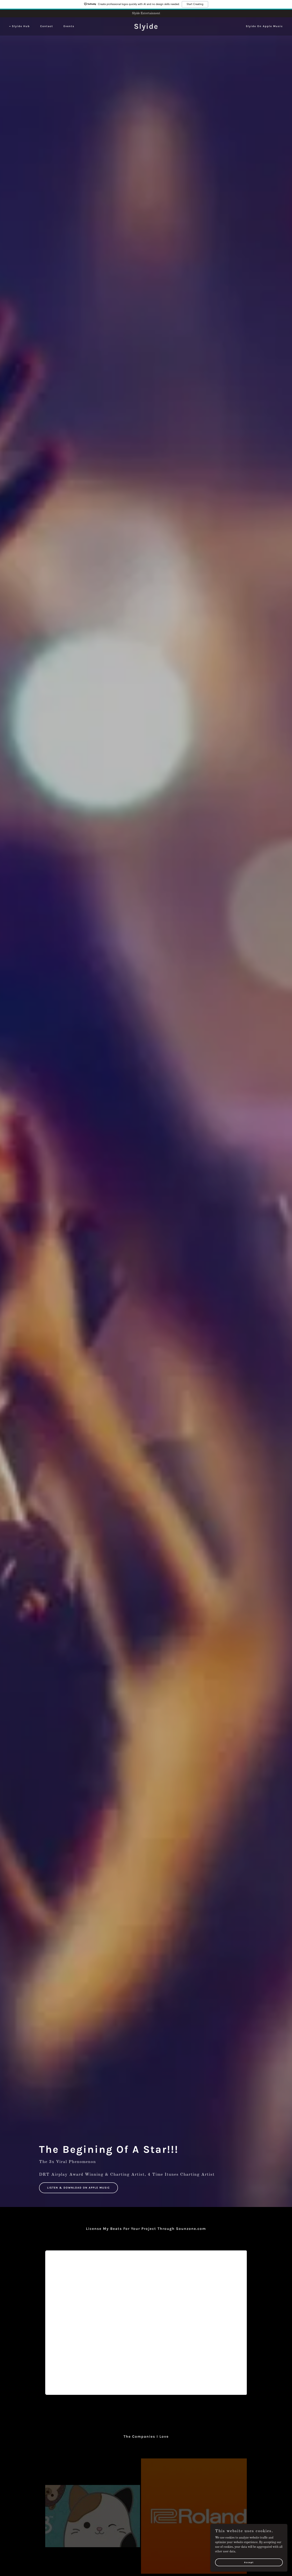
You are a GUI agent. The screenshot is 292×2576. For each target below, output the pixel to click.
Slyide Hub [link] (21, 26)
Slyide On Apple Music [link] (264, 26)
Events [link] (68, 26)
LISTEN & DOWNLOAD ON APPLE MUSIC (78, 2187)
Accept (249, 2562)
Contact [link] (46, 26)
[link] (146, 28)
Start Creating (195, 4)
